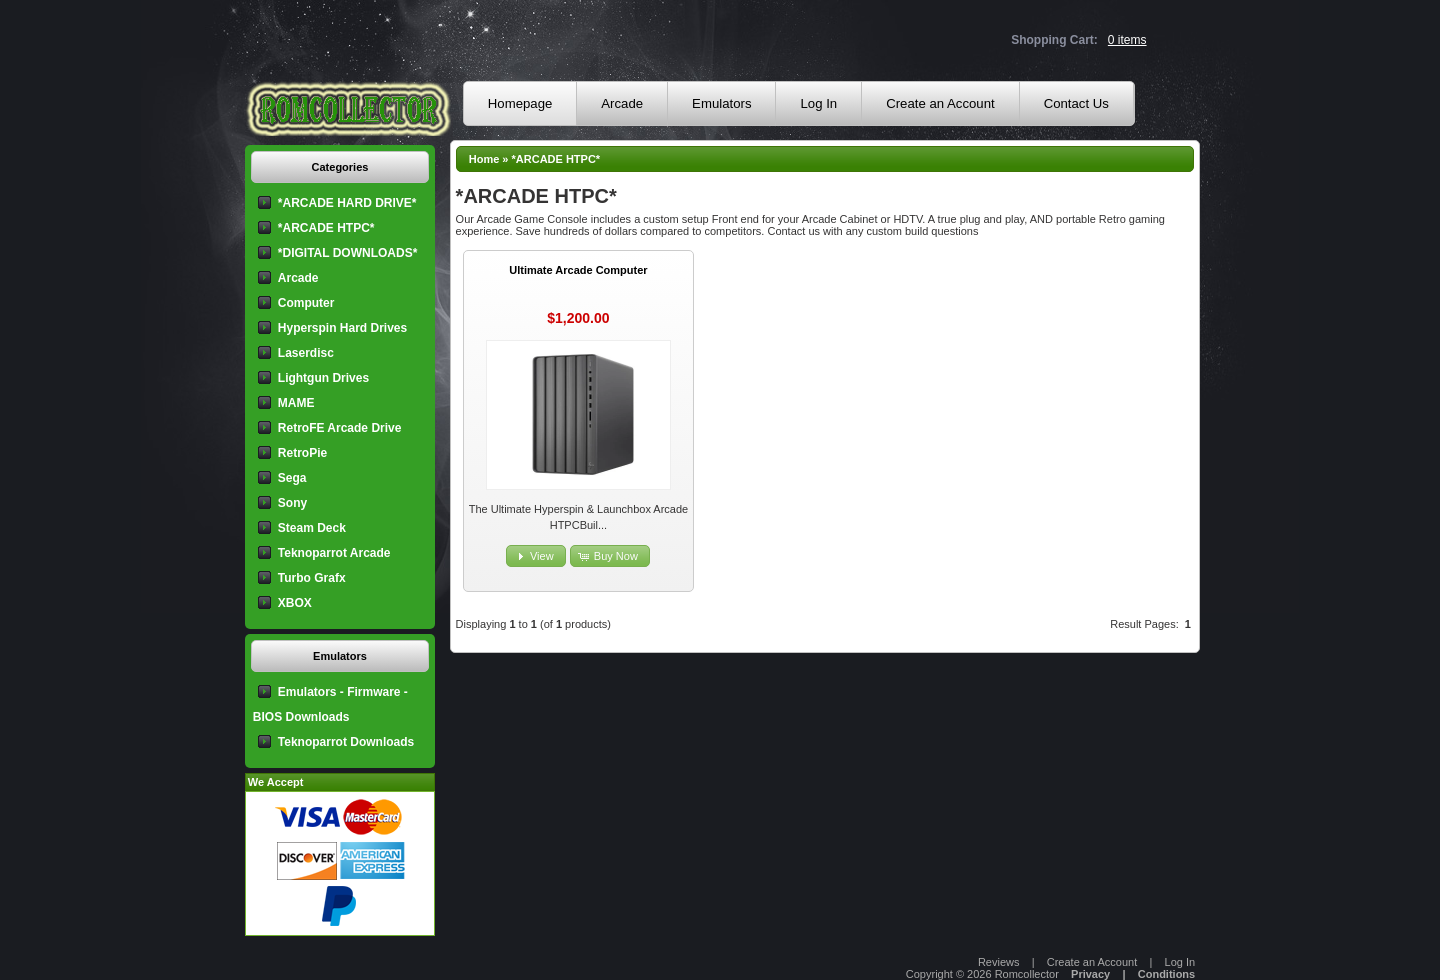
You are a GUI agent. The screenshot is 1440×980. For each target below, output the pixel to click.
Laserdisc (306, 353)
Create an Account (940, 103)
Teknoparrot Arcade (334, 553)
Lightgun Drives (323, 378)
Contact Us (1076, 103)
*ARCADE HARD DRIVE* (347, 203)
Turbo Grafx (312, 578)
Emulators (721, 103)
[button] (536, 556)
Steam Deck (312, 528)
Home (484, 159)
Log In (818, 103)
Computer (306, 303)
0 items (1127, 40)
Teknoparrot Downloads (346, 742)
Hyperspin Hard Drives (342, 328)
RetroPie (302, 453)
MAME (296, 403)
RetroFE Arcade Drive (340, 428)
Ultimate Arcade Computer (578, 270)
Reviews (999, 962)
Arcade (622, 103)
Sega (292, 478)
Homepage (520, 103)
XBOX (295, 603)
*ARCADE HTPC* (556, 159)
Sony (292, 503)
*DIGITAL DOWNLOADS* (348, 253)
